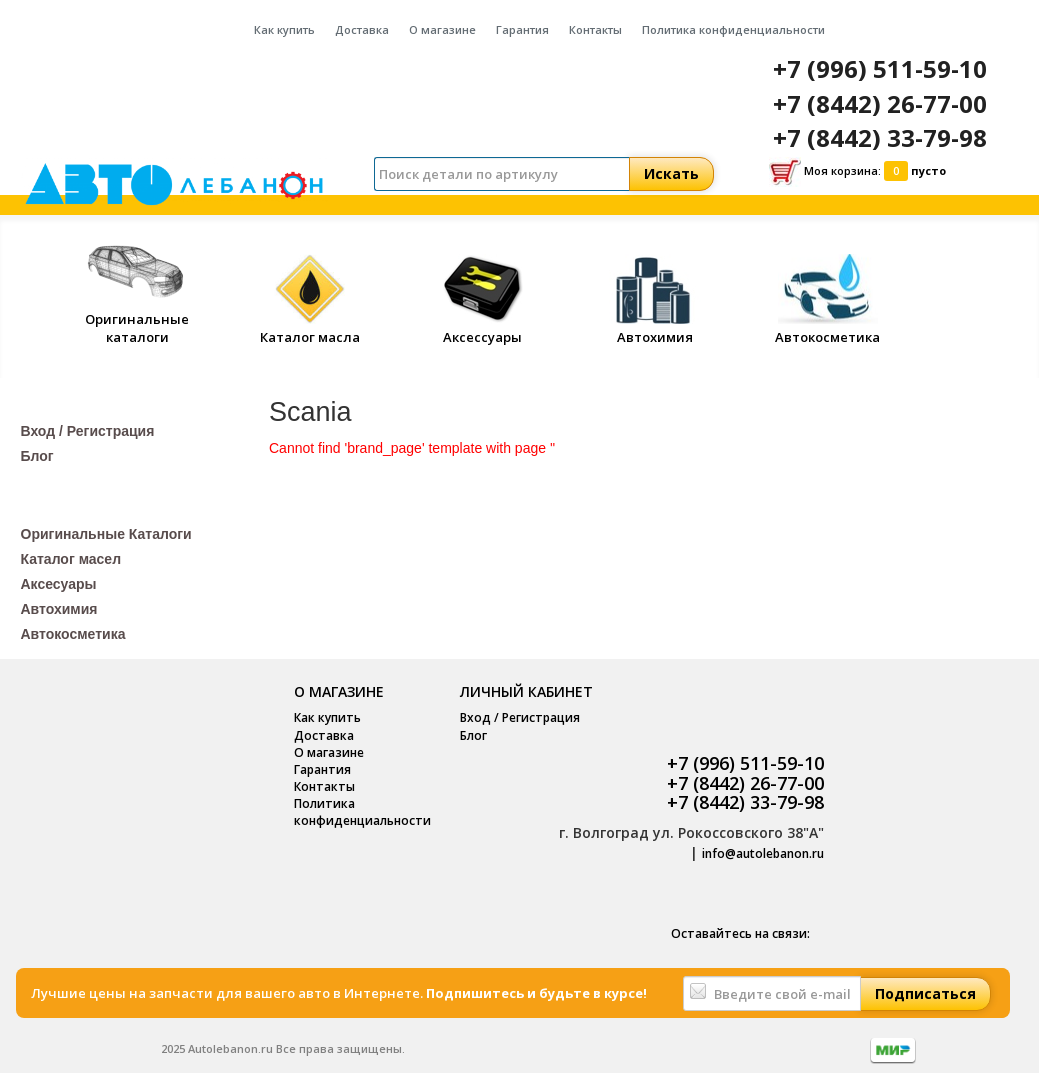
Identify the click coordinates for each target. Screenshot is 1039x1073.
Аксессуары (483, 328)
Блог (37, 456)
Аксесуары (59, 584)
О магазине (442, 29)
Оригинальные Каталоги (106, 534)
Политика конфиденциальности (733, 29)
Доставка (362, 29)
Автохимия (655, 328)
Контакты (595, 29)
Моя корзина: (857, 172)
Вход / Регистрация (88, 431)
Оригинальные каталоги (137, 318)
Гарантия (522, 29)
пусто (928, 170)
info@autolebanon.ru (763, 853)
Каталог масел (71, 559)
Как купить (284, 29)
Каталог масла (310, 328)
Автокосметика (827, 328)
